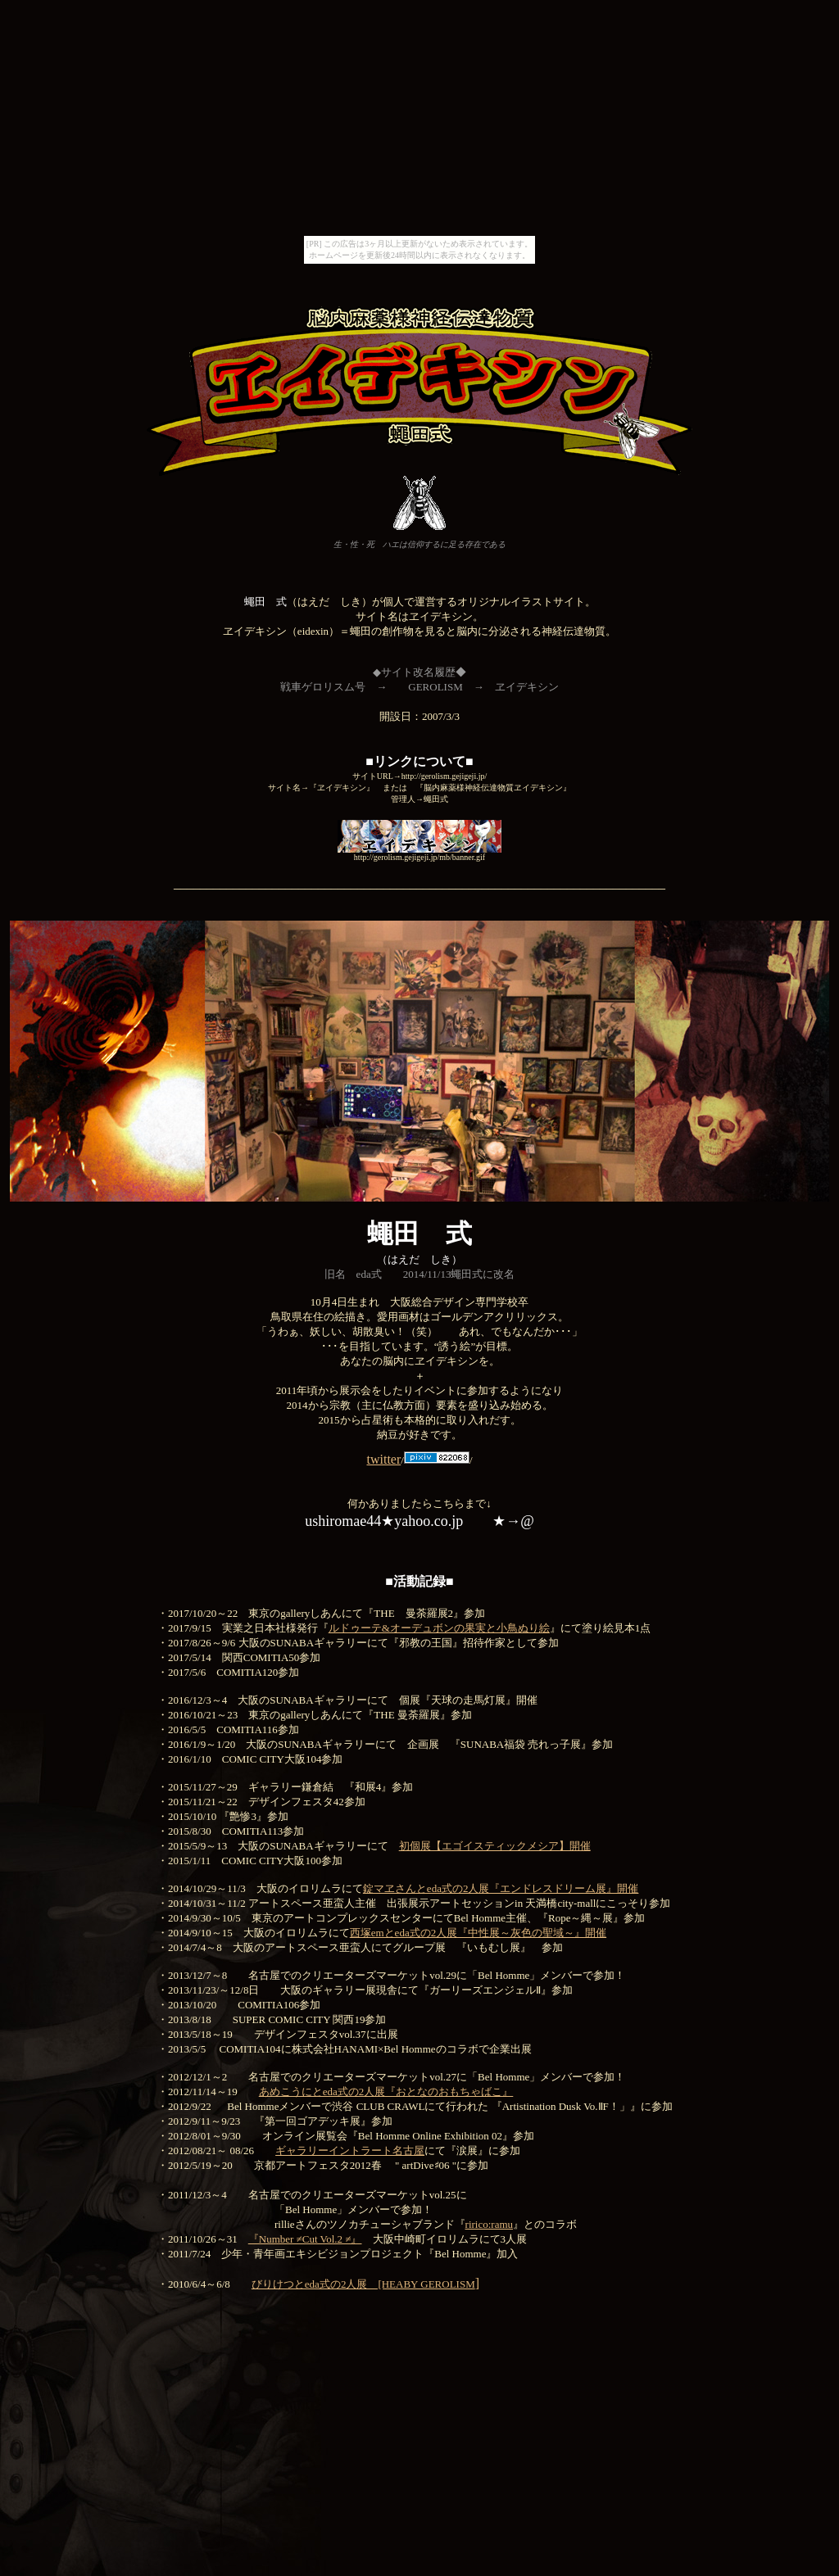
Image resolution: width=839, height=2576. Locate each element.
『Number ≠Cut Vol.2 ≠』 (305, 2239)
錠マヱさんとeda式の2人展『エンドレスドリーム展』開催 (501, 1888)
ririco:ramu (489, 2224)
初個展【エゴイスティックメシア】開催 (495, 1846)
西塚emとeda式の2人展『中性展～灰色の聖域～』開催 (478, 1932)
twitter (383, 1459)
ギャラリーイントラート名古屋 (349, 2150)
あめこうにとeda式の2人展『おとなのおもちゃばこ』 (386, 2091)
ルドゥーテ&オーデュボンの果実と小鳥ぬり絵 (439, 1628)
